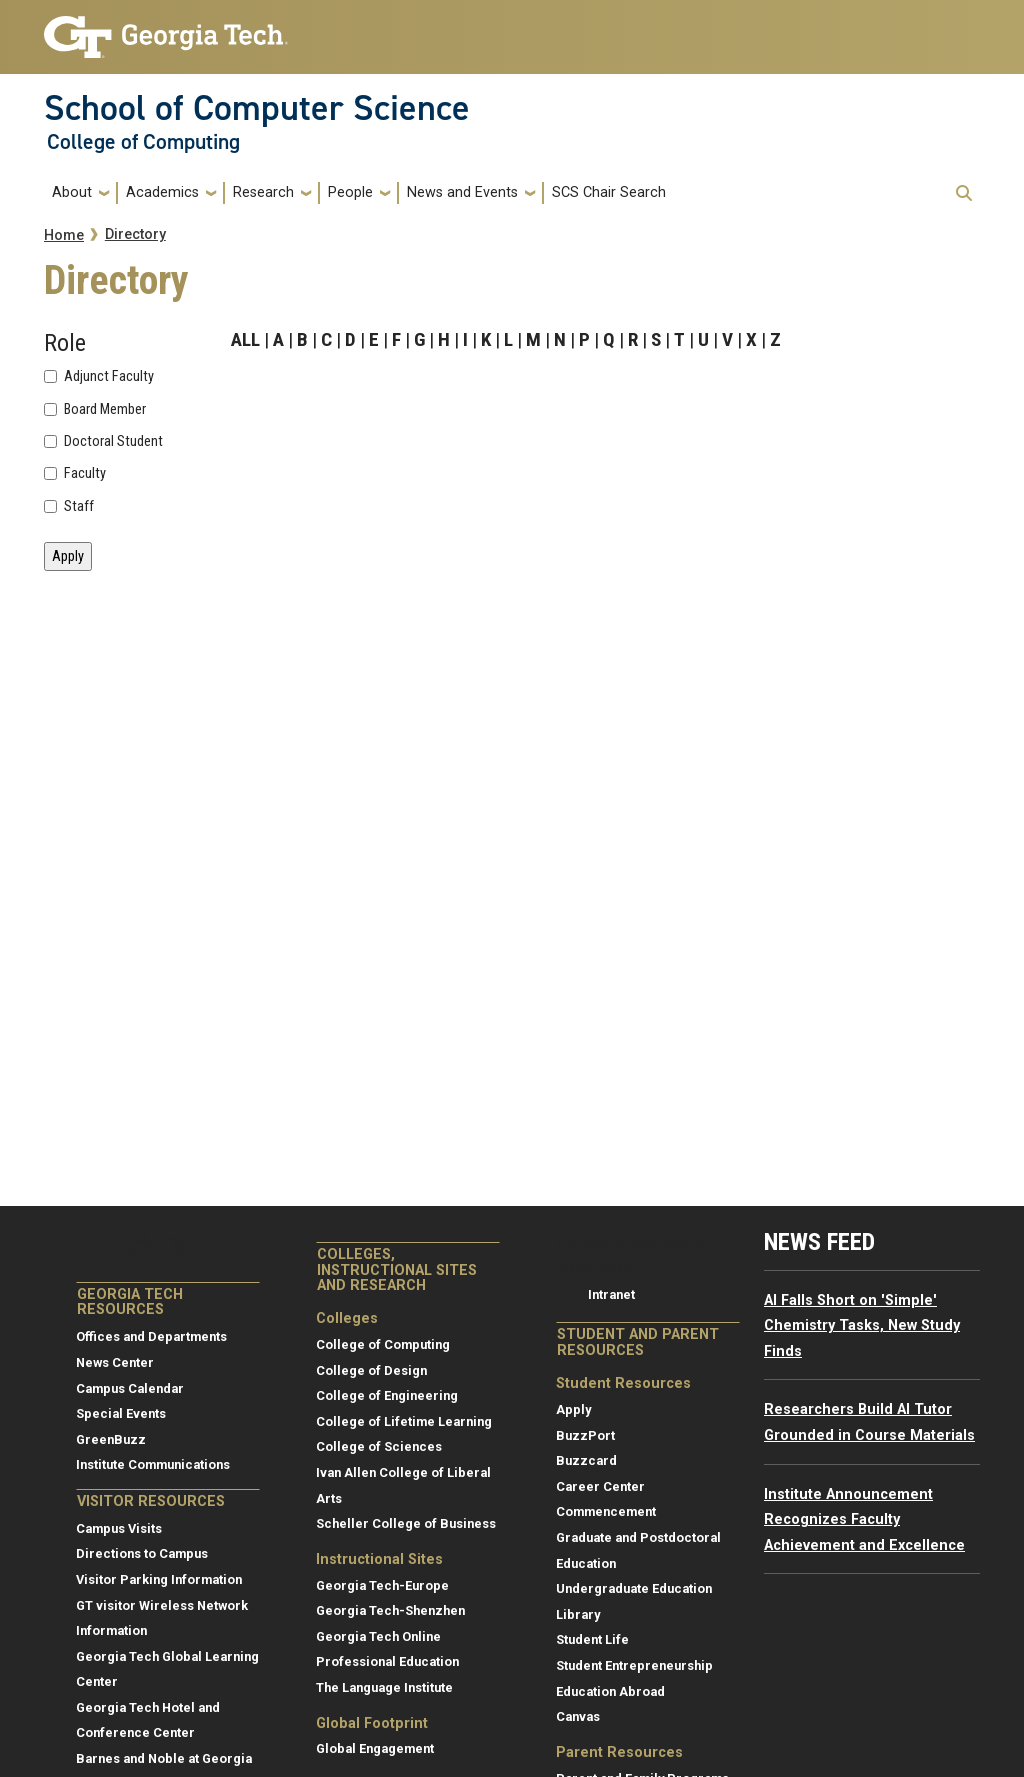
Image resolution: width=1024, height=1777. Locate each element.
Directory (135, 234)
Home (64, 235)
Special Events (121, 1413)
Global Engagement (375, 1748)
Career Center (600, 1486)
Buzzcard (586, 1460)
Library (578, 1614)
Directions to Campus (142, 1553)
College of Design (371, 1370)
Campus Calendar (130, 1388)
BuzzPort (585, 1435)
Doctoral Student (113, 442)
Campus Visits (119, 1528)
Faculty (85, 474)
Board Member (105, 410)
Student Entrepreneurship (634, 1665)
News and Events (462, 192)
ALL (245, 339)
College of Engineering (387, 1395)
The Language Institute (384, 1687)
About (72, 192)
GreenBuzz (111, 1439)
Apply (573, 1409)
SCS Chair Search (609, 192)
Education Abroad (610, 1691)
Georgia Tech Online (378, 1636)
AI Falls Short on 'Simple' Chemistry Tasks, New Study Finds (862, 1326)
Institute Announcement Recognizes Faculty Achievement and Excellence (864, 1520)
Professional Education (387, 1661)
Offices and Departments (151, 1336)
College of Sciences (379, 1446)
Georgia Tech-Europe (382, 1585)
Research (263, 192)
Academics (162, 192)
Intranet (611, 1294)
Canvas (578, 1716)
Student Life (592, 1639)
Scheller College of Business (406, 1523)
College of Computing (143, 142)
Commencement (606, 1511)
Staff (79, 507)
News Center (115, 1362)
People (350, 192)
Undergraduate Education (634, 1588)
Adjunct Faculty (109, 377)
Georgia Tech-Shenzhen (390, 1610)
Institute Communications (153, 1464)
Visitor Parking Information (159, 1579)
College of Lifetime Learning (404, 1421)
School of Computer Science (257, 108)
